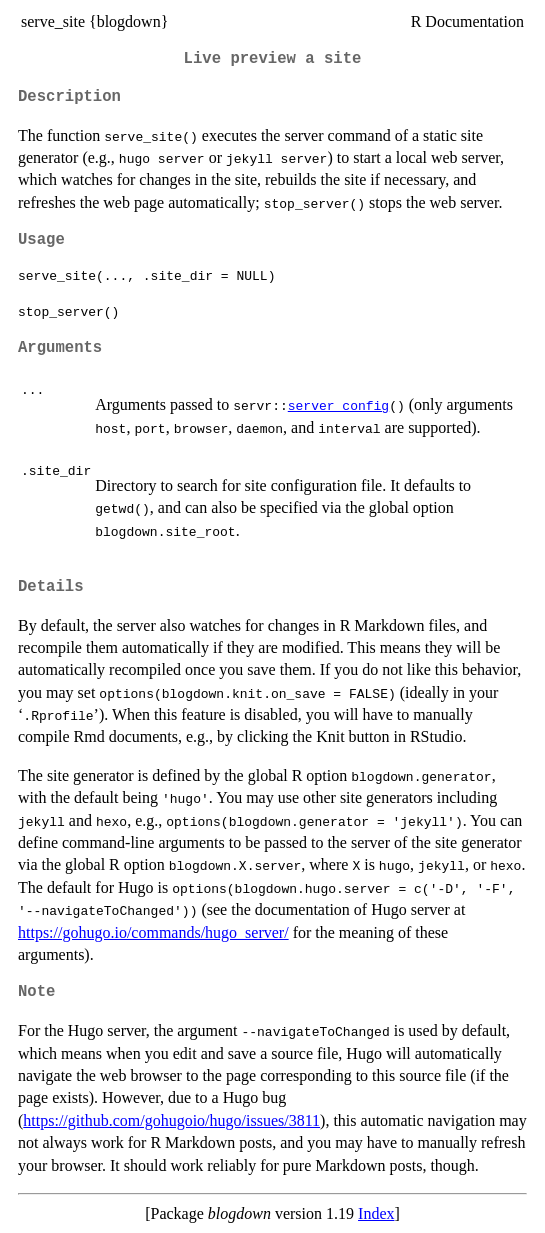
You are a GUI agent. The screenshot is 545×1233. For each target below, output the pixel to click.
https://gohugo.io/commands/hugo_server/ (153, 932)
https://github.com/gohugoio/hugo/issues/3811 (171, 1120)
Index (376, 1213)
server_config (338, 405)
